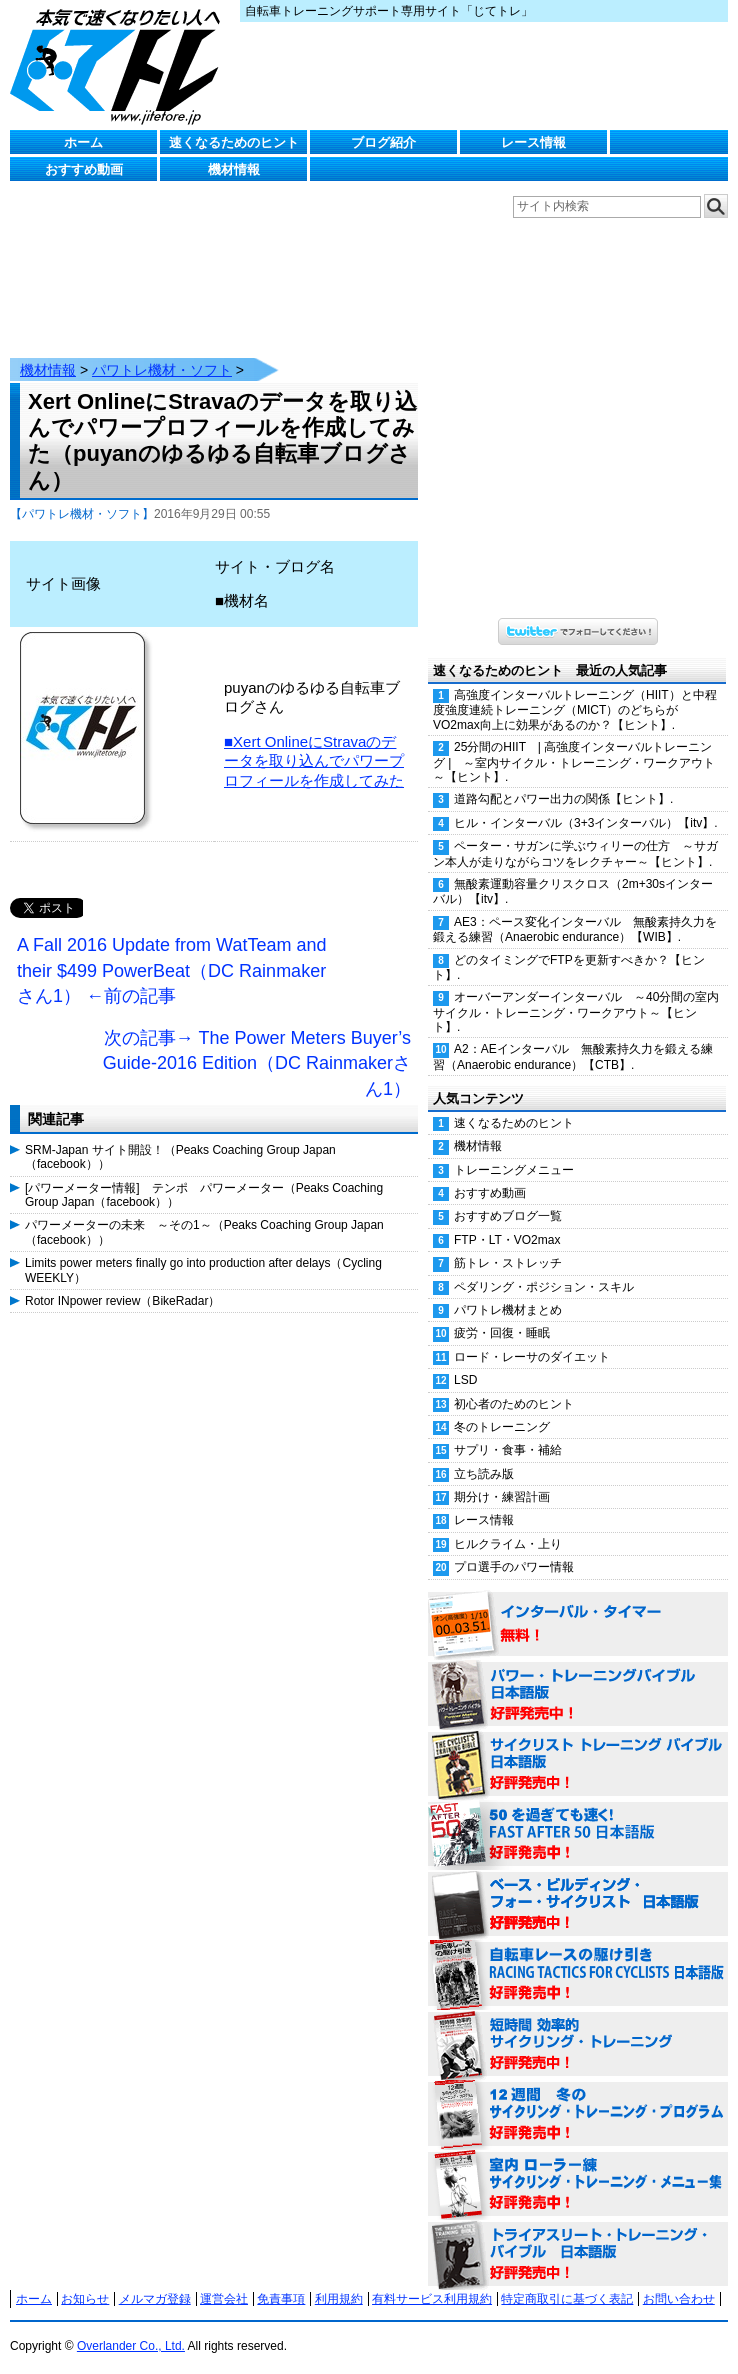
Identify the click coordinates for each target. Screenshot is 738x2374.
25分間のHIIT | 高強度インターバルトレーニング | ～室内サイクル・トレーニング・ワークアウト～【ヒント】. (574, 742)
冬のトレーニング (502, 1407)
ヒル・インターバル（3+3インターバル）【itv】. (586, 803)
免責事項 (281, 2279)
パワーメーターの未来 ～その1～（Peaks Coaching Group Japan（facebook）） (204, 1212)
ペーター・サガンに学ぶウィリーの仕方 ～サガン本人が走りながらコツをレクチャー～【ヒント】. (575, 833)
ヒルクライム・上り (508, 1524)
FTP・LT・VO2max (507, 1220)
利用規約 (339, 2279)
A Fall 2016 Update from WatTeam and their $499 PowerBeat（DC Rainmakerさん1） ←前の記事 (172, 950)
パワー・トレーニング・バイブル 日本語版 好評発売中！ (578, 1675)
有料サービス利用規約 (432, 2279)
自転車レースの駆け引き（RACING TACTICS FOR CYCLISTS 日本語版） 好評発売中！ (578, 1955)
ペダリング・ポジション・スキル (544, 1267)
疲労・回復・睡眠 (502, 1313)
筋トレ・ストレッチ (508, 1243)
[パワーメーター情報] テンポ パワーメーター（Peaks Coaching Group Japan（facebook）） (204, 1175)
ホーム (83, 142)
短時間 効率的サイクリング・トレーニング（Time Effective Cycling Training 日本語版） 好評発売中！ (578, 2025)
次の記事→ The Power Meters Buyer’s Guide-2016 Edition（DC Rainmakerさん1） (257, 1043)
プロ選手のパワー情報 (514, 1547)
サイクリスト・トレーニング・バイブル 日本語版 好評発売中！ (578, 1745)
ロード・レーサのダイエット (532, 1337)
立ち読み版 (484, 1454)
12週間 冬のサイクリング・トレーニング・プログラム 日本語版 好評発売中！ (578, 2095)
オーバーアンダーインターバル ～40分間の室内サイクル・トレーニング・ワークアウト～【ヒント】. (576, 992)
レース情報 (533, 142)
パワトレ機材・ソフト (162, 350)
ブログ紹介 (383, 142)
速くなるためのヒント (234, 142)
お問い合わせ (679, 2279)
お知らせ (85, 2279)
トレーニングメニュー (514, 1150)
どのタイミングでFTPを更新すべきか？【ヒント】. (569, 947)
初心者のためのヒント (514, 1384)
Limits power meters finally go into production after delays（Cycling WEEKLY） (203, 1250)
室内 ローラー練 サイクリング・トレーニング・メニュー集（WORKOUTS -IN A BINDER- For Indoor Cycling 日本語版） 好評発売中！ (578, 2165)
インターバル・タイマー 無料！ (578, 1605)
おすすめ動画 (84, 169)
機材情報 (234, 169)
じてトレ (120, 65)
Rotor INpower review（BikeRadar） (122, 1281)
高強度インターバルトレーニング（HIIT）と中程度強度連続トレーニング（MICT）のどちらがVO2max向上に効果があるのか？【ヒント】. (575, 690)
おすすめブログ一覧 (508, 1196)
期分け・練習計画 (502, 1477)
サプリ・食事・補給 (508, 1430)
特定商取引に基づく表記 (567, 2279)
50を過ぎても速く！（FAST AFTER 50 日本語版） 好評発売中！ (578, 1815)
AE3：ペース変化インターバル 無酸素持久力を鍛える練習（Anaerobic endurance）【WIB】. (575, 909)
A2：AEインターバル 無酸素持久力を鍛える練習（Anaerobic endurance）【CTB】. (573, 1036)
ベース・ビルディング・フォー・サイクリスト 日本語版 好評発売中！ (578, 1885)
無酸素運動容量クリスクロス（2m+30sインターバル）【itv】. (573, 871)
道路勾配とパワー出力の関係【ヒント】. (563, 779)
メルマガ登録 (155, 2279)
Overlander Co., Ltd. (131, 2326)
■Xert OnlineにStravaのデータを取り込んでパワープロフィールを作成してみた (314, 741)
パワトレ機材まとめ (508, 1290)
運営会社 (224, 2279)
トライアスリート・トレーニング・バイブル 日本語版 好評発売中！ (578, 2235)
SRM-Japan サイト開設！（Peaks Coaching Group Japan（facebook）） (180, 1137)
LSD (465, 1360)
